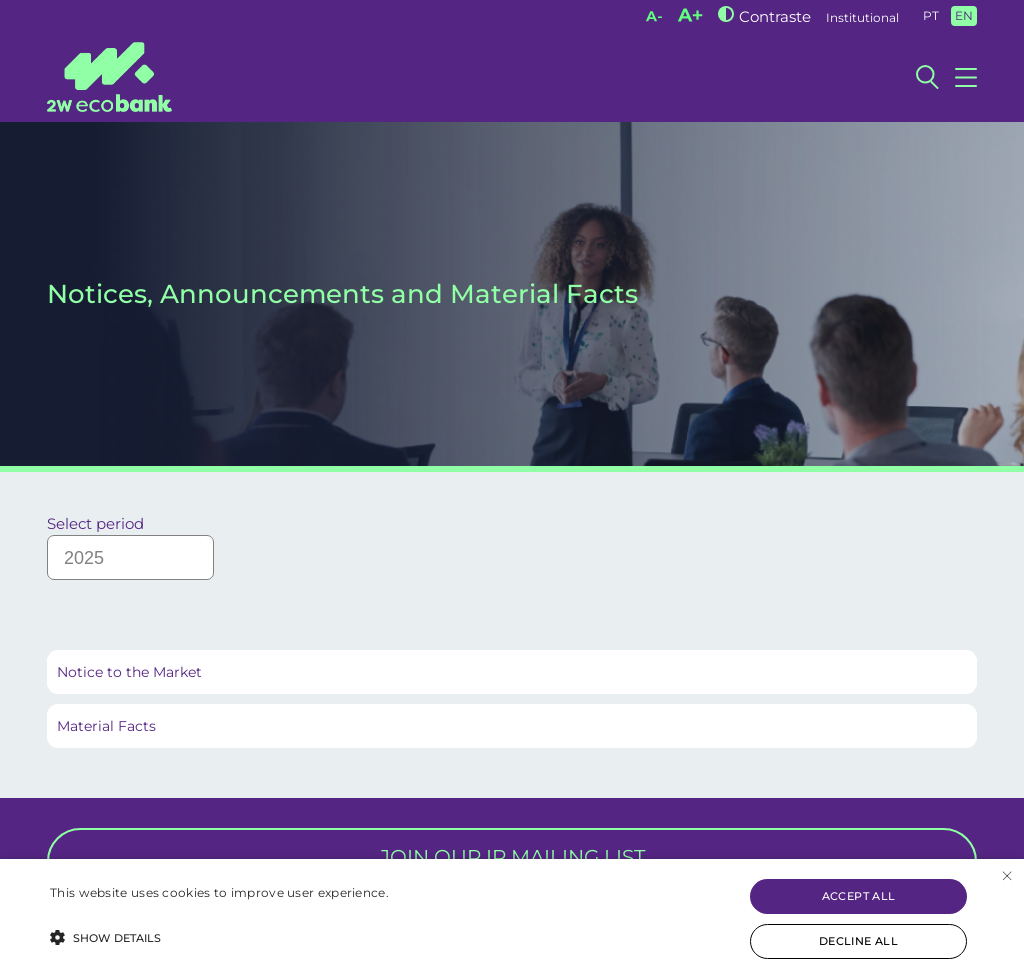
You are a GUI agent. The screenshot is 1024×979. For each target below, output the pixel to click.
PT (931, 15)
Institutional (862, 17)
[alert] (512, 919)
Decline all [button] (858, 941)
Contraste (775, 16)
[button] (219, 936)
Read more (85, 912)
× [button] (1006, 876)
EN (964, 15)
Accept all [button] (859, 896)
